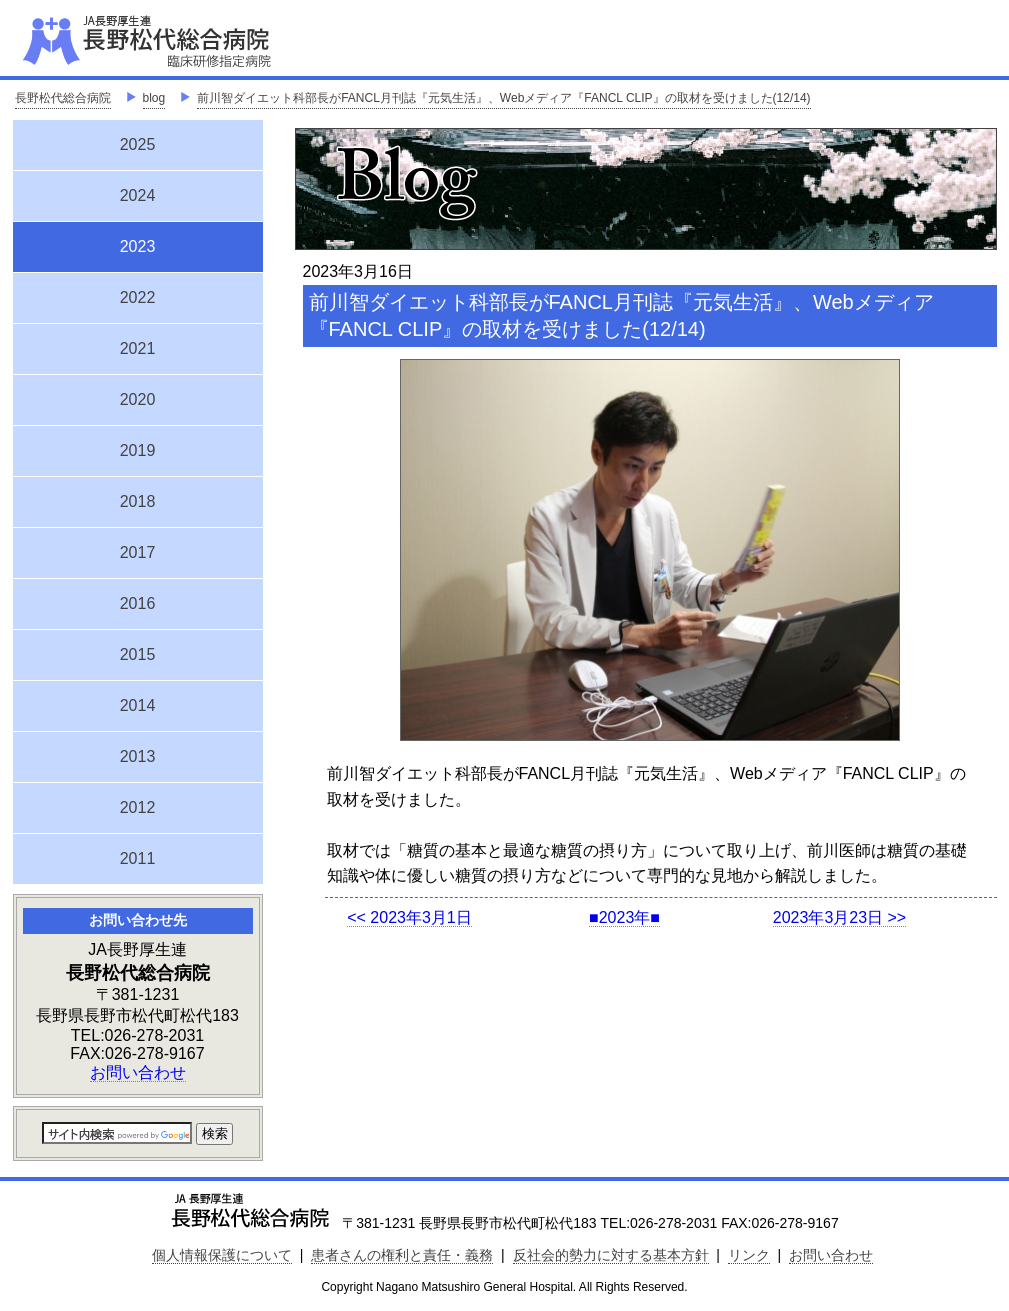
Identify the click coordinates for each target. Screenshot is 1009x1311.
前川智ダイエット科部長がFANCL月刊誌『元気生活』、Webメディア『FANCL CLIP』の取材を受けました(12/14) (503, 98)
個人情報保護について (222, 1255)
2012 (138, 807)
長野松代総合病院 (63, 98)
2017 (138, 552)
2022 (138, 297)
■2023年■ (624, 917)
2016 (138, 603)
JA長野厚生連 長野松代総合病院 (208, 40)
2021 (138, 348)
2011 (138, 858)
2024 (138, 195)
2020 (138, 399)
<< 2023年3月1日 (409, 917)
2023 (138, 244)
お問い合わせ (138, 1072)
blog (154, 98)
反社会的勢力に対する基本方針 (611, 1255)
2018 (138, 501)
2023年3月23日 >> (839, 917)
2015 (138, 654)
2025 (138, 144)
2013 (138, 756)
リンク (749, 1255)
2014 (138, 705)
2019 (138, 450)
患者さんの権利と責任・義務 (402, 1255)
